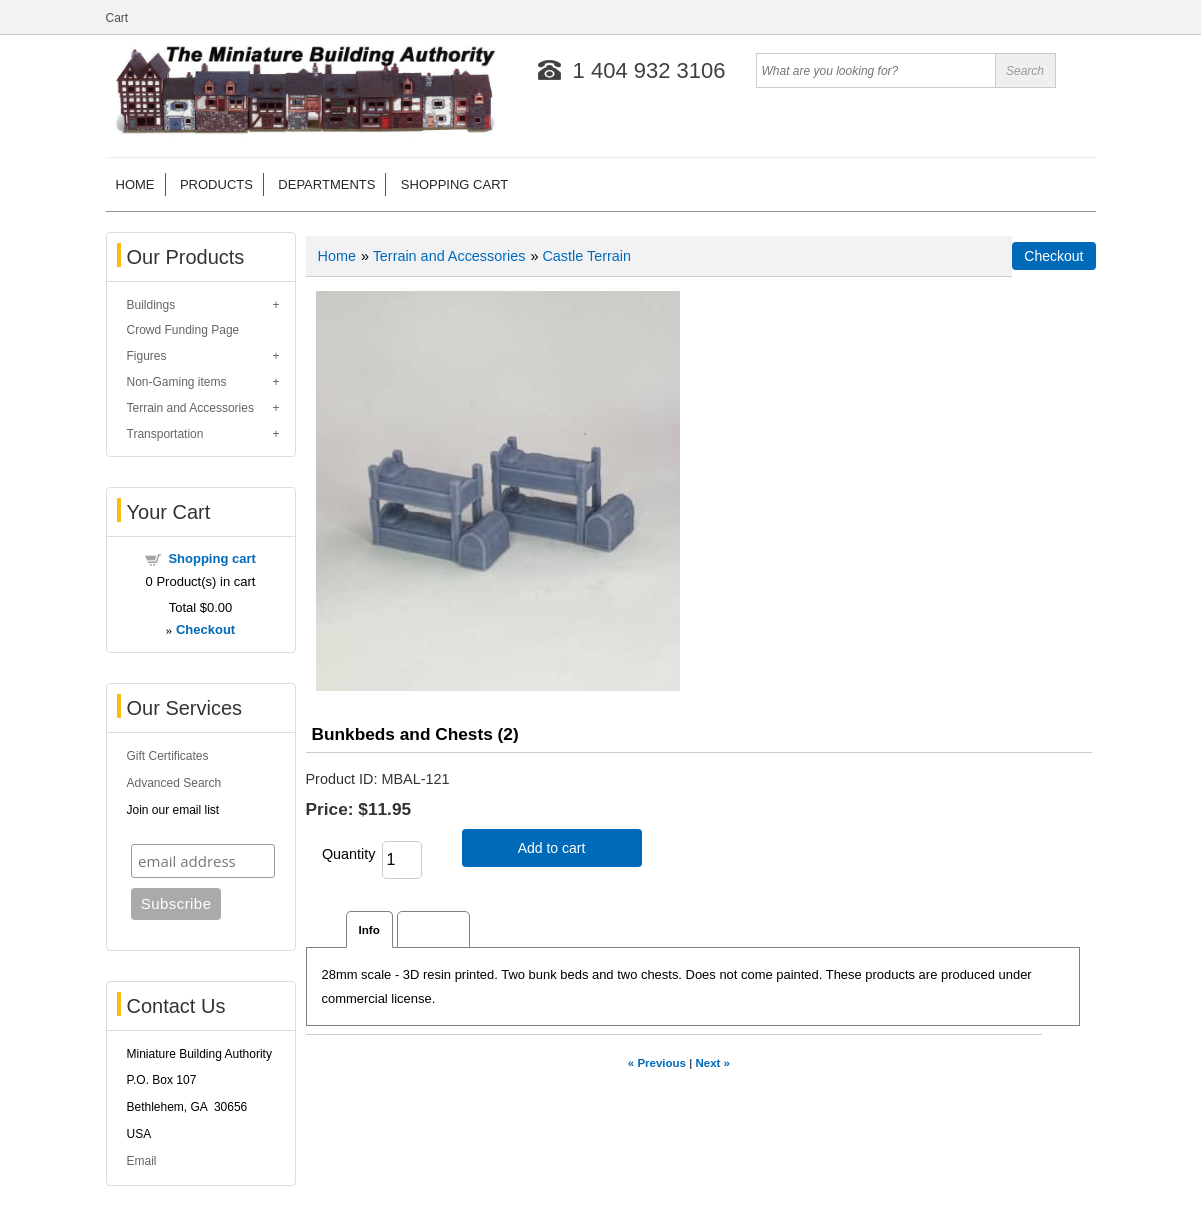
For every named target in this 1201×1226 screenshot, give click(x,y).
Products (216, 184)
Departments (326, 184)
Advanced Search (174, 783)
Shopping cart (454, 184)
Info (369, 929)
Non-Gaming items (177, 382)
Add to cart (552, 848)
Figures (147, 356)
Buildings (151, 305)
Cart (117, 18)
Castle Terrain (586, 256)
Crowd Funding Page (183, 330)
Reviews (433, 929)
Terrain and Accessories (190, 408)
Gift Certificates (168, 756)
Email (142, 1161)
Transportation (165, 434)
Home (135, 184)
